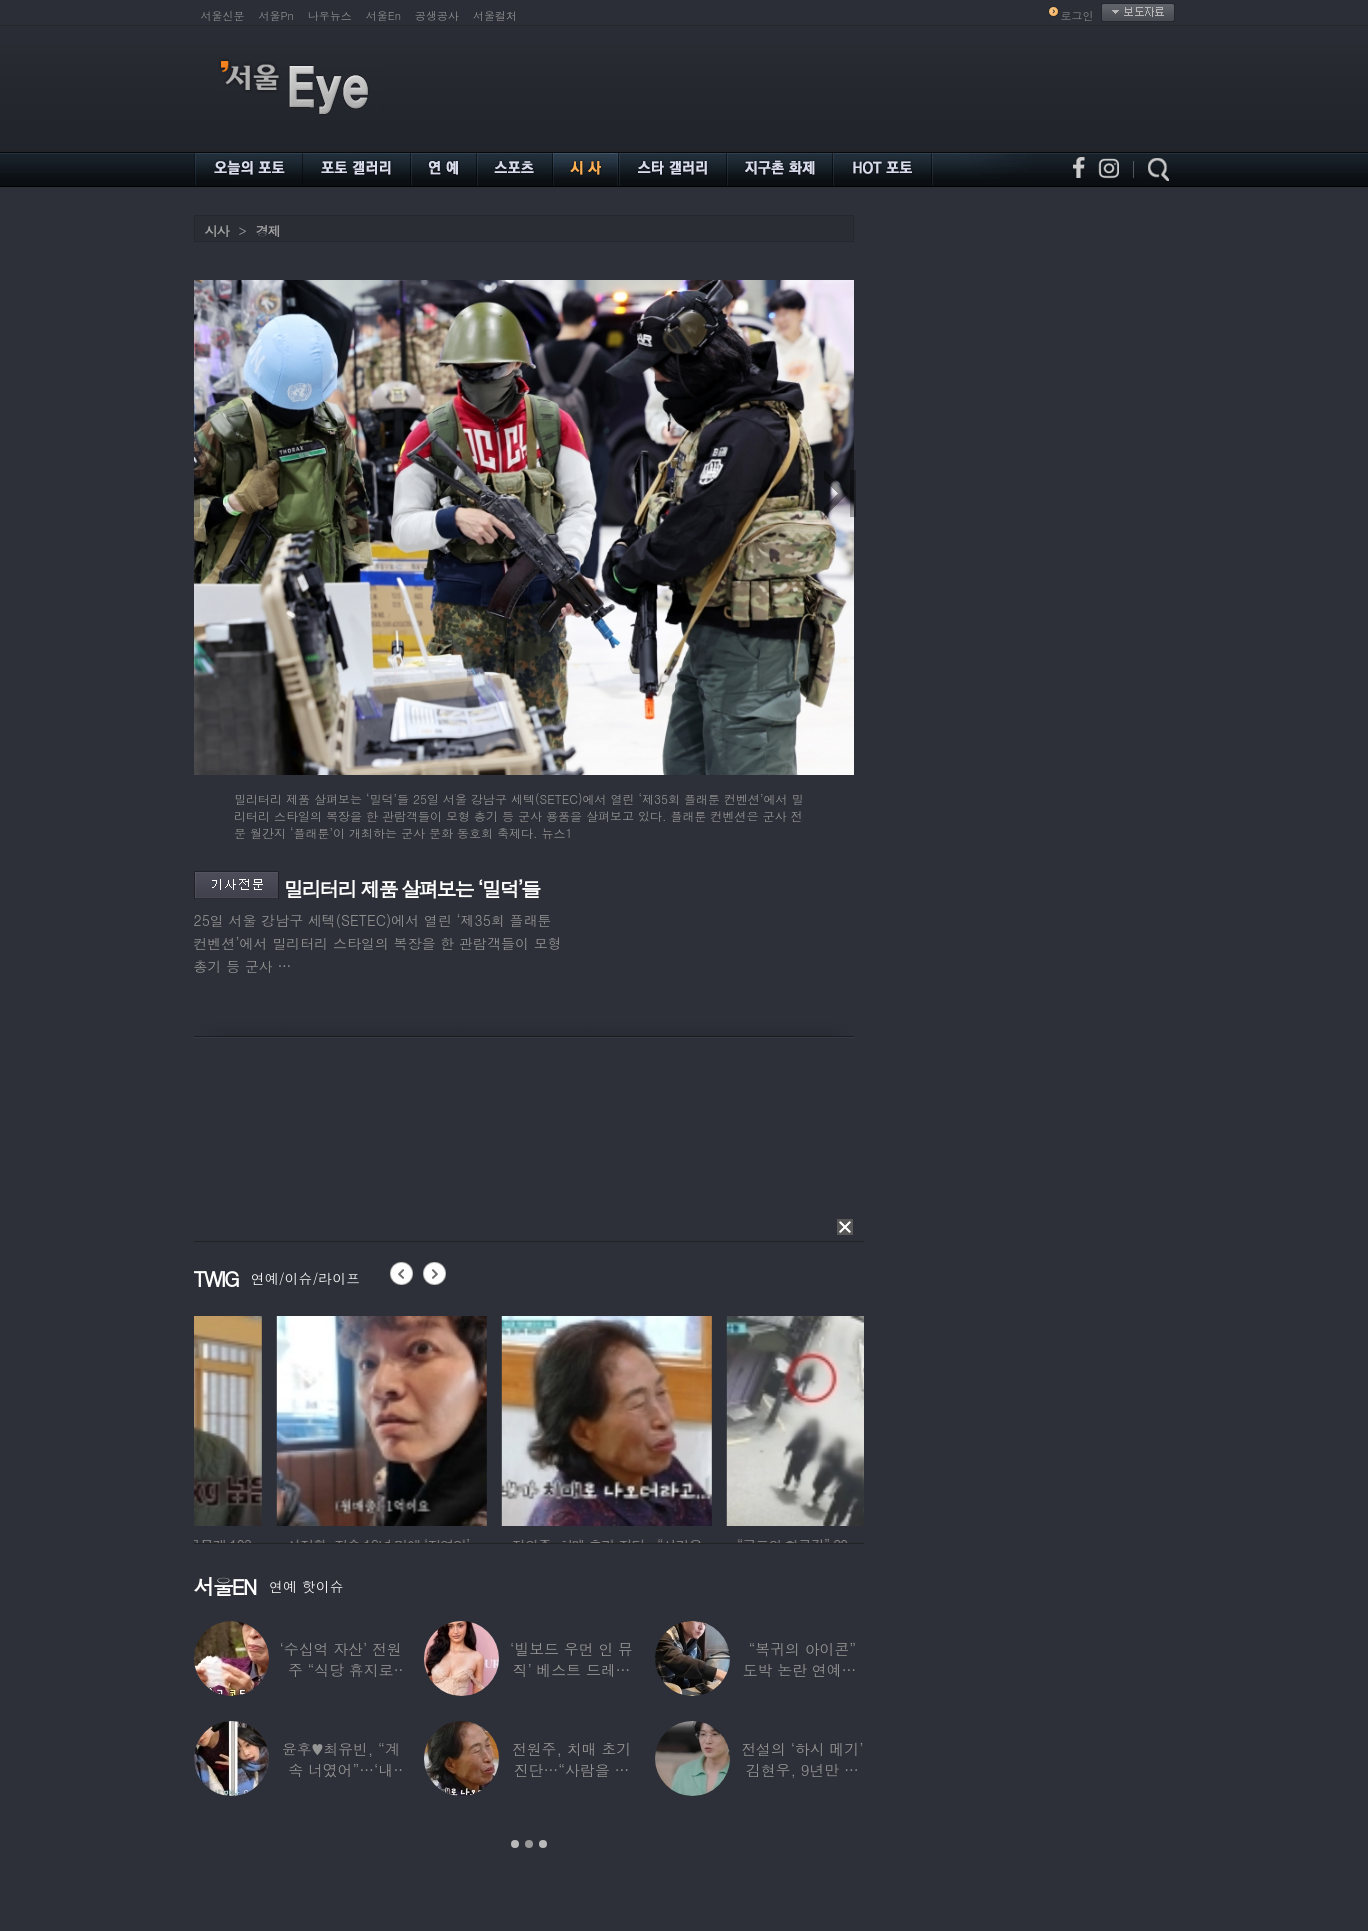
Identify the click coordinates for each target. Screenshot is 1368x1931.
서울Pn (276, 15)
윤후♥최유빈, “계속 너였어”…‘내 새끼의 (340, 1769)
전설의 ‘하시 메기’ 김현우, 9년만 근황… (802, 1769)
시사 (217, 230)
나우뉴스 (330, 15)
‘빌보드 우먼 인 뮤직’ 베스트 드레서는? (571, 1669)
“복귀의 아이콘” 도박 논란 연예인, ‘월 (801, 1669)
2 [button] (529, 1844)
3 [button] (543, 1844)
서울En (383, 15)
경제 (268, 230)
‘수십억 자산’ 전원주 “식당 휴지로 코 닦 (340, 1669)
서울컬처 (495, 15)
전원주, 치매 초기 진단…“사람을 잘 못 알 (570, 1769)
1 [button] (515, 1844)
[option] (299, 1418)
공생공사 (437, 15)
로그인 (1077, 15)
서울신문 (223, 15)
